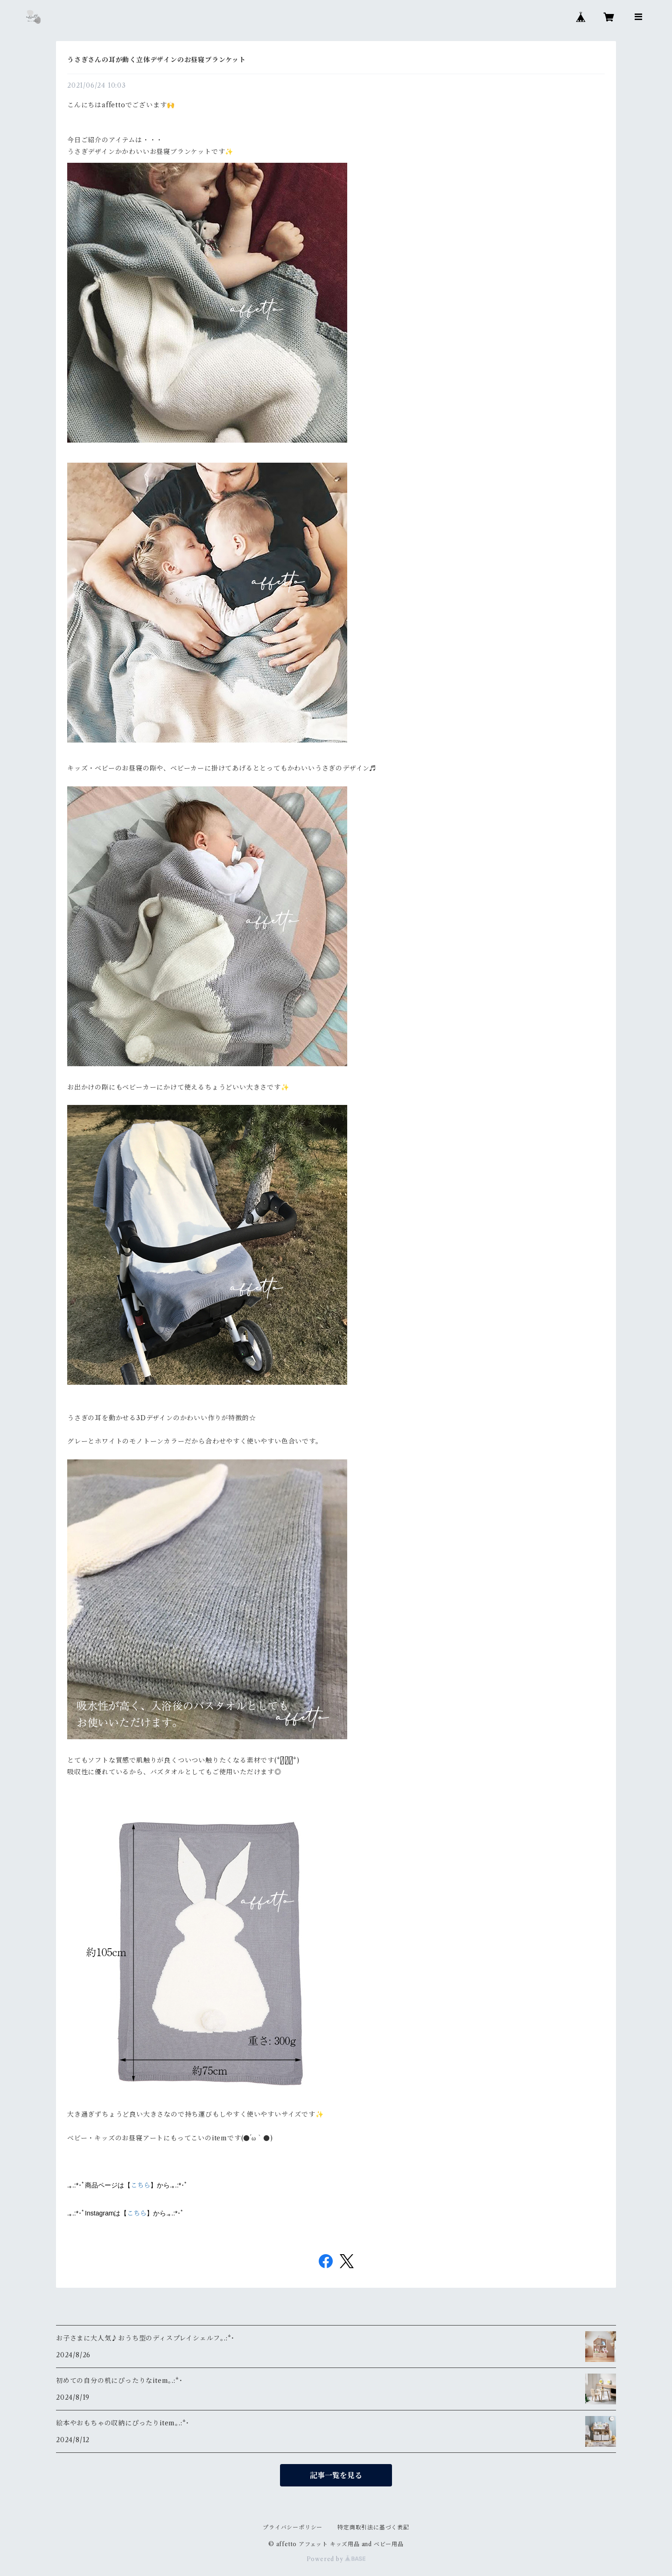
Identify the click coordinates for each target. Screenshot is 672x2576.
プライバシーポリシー (292, 2527)
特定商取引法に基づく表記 (373, 2527)
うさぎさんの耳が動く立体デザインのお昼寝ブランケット (156, 60)
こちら (140, 2185)
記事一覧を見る (336, 2475)
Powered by (336, 2558)
